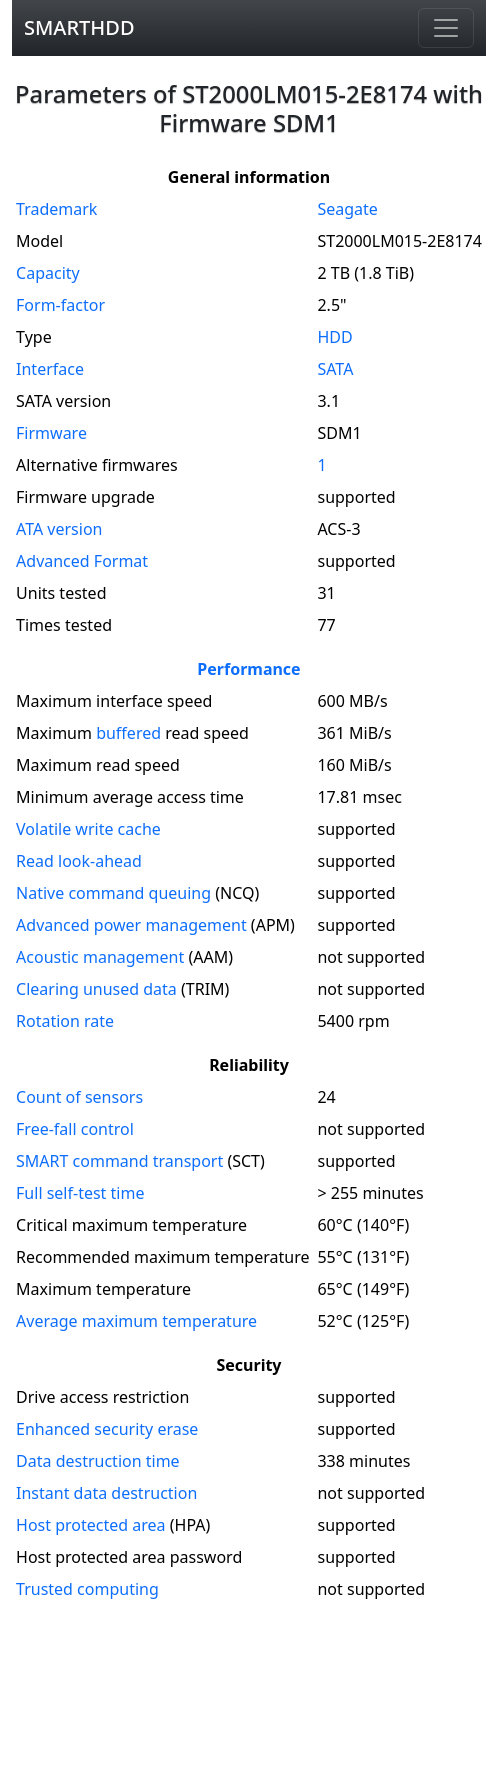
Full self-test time (80, 1193)
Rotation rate (65, 1021)
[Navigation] (446, 28)
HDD (334, 337)
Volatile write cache (88, 829)
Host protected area (91, 1525)
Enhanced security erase (107, 1429)
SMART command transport (119, 1161)
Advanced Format (82, 561)
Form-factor (60, 305)
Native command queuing (113, 893)
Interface (50, 369)
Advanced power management (131, 925)
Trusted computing (87, 1589)
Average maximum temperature (136, 1321)
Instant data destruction (106, 1493)
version (59, 529)
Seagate (347, 209)
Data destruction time (98, 1461)
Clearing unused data (96, 989)
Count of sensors (79, 1097)
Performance (248, 669)
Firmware (51, 433)
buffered (128, 733)
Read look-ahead (79, 861)
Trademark (56, 209)
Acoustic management (100, 957)
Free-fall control (75, 1129)
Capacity (48, 273)
